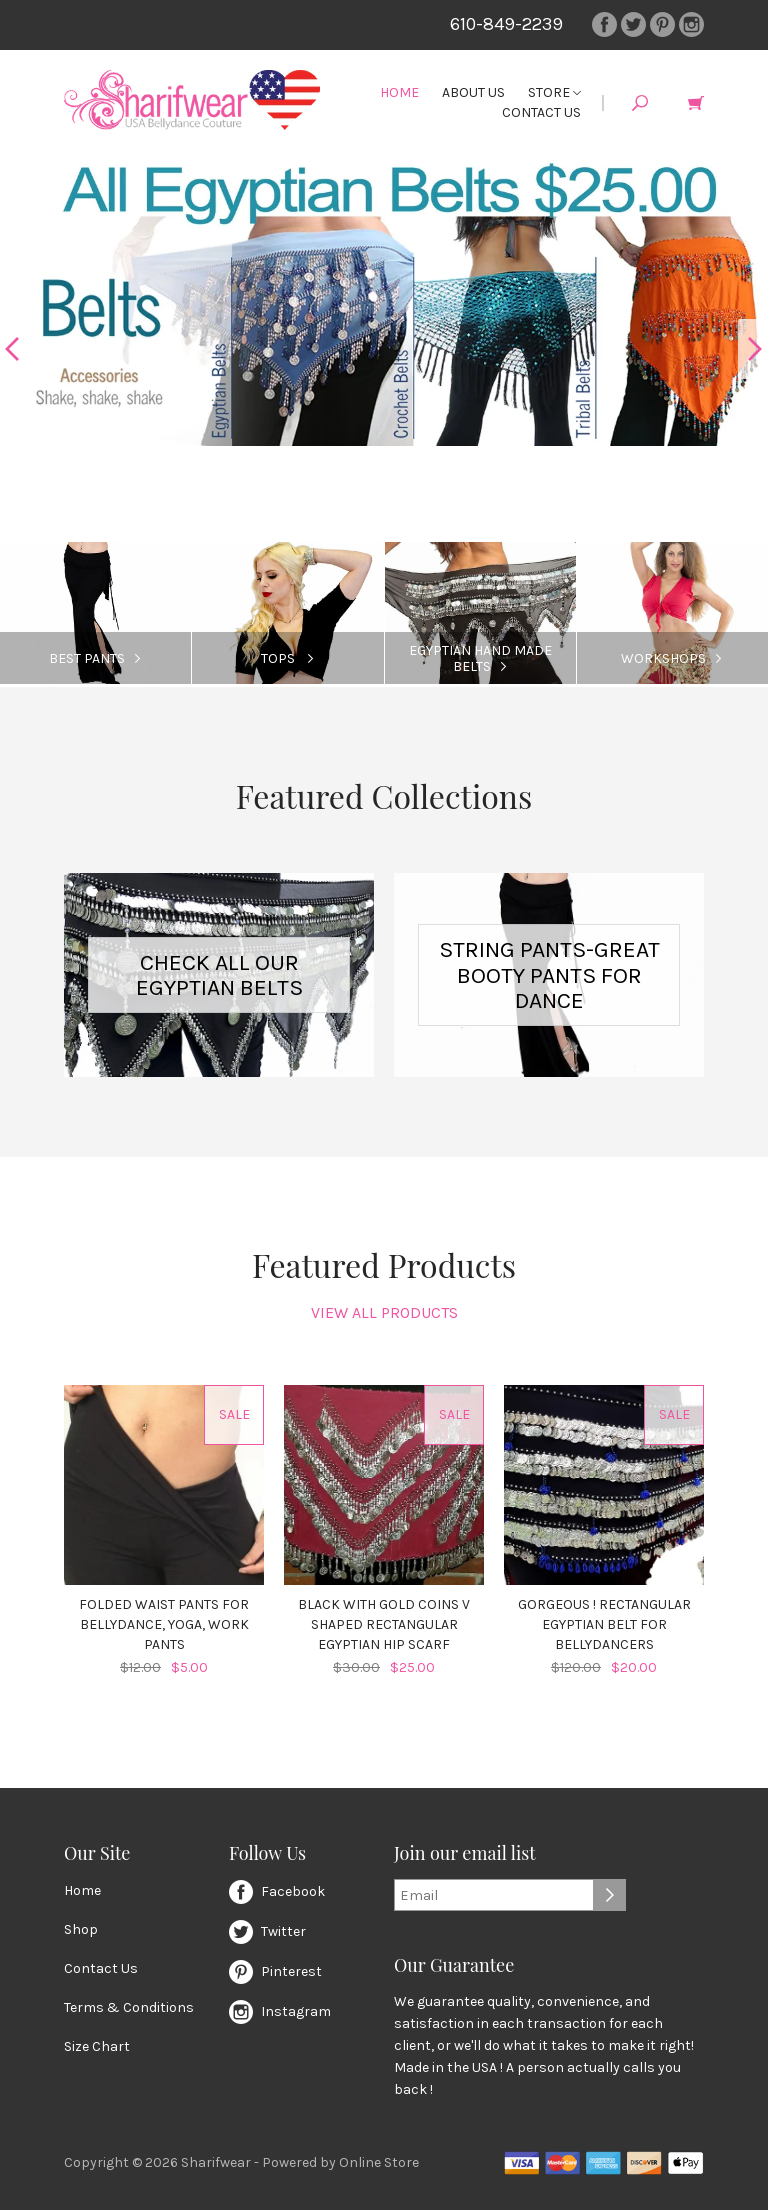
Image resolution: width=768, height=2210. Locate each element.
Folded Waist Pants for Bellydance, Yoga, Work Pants (164, 1624)
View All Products (384, 1312)
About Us (473, 92)
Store (554, 92)
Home (399, 92)
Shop (81, 1929)
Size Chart (97, 2046)
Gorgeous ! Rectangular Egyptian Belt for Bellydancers (604, 1624)
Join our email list (465, 1854)
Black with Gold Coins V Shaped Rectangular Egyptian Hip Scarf (384, 1624)
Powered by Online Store (340, 2162)
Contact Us (541, 112)
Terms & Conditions (129, 2007)
